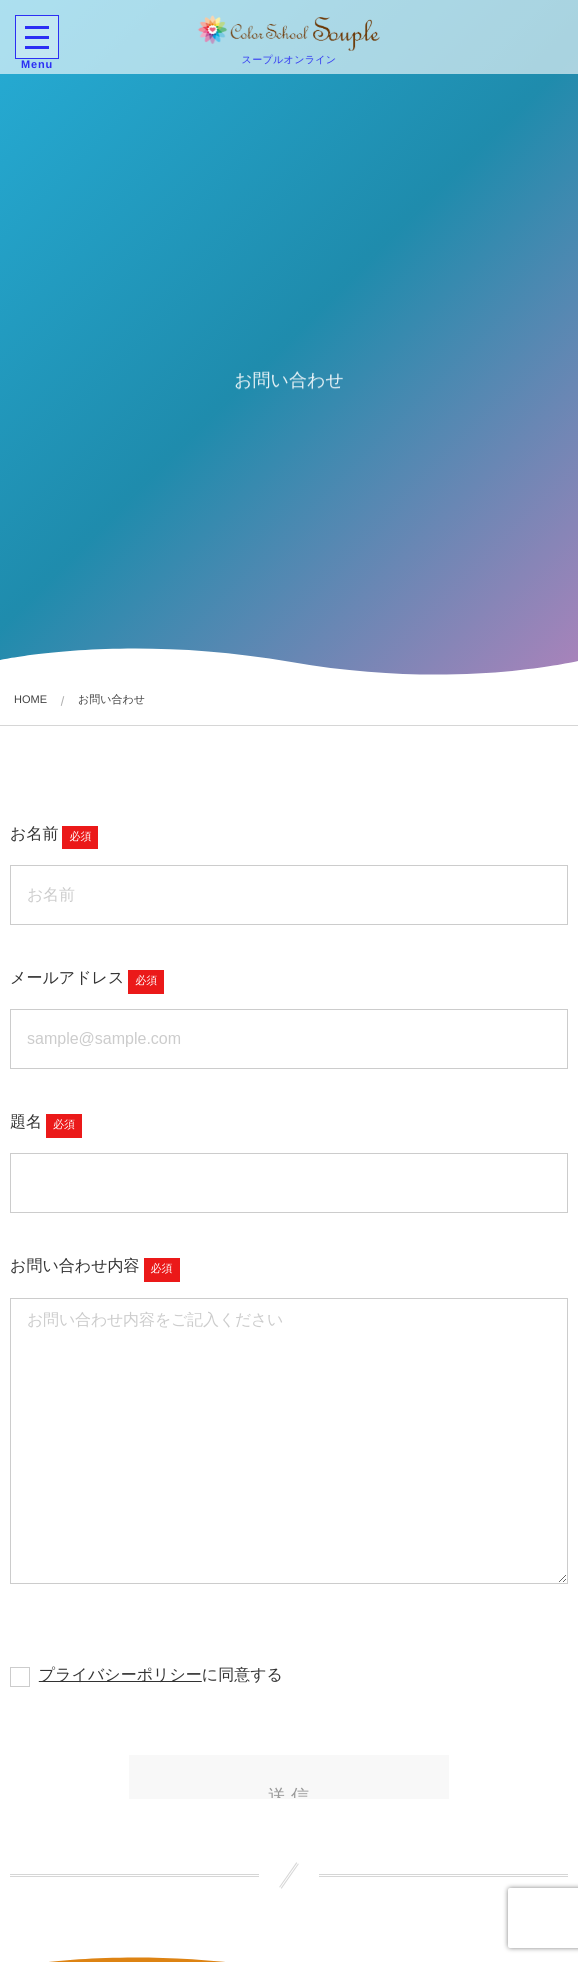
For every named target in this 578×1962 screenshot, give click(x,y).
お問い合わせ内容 (75, 1266)
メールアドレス (67, 978)
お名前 (34, 834)
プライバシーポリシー (120, 1675)
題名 (26, 1122)
